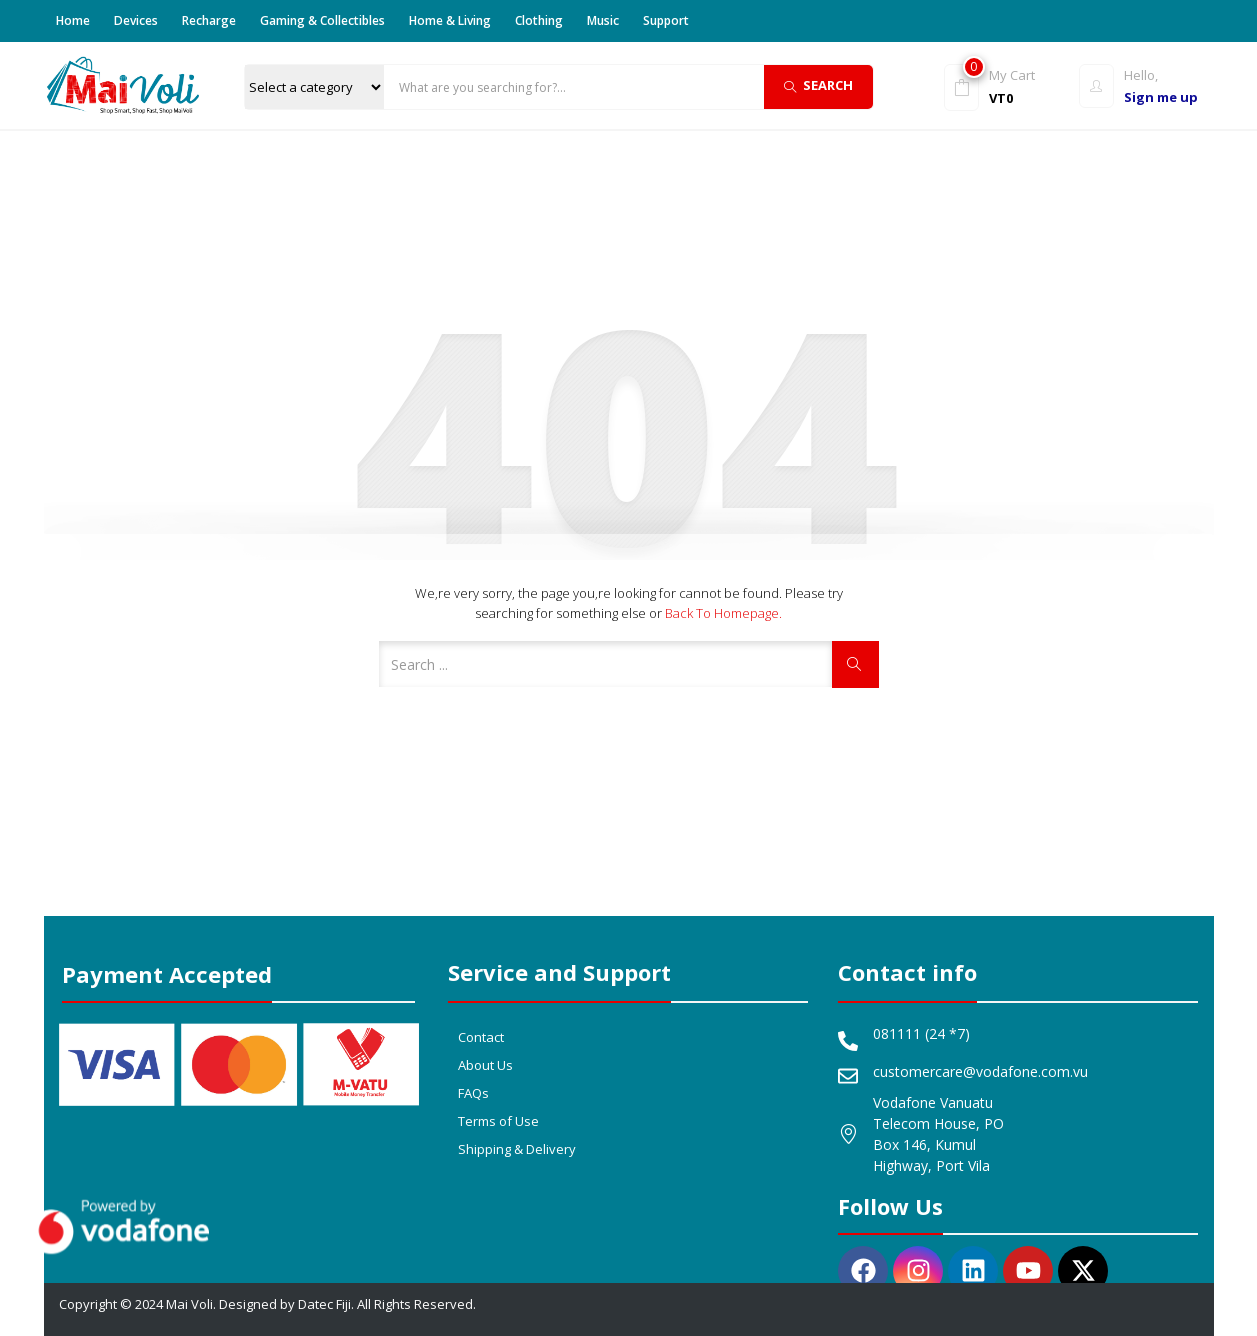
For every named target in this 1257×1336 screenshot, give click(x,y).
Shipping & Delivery (517, 1149)
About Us (485, 1065)
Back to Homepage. (723, 613)
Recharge (209, 20)
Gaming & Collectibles (322, 20)
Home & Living (450, 20)
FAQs (473, 1093)
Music (603, 20)
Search (818, 85)
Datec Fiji (324, 1304)
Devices (136, 20)
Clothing (539, 20)
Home (73, 20)
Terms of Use (498, 1121)
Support (666, 20)
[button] (1007, 85)
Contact (481, 1037)
